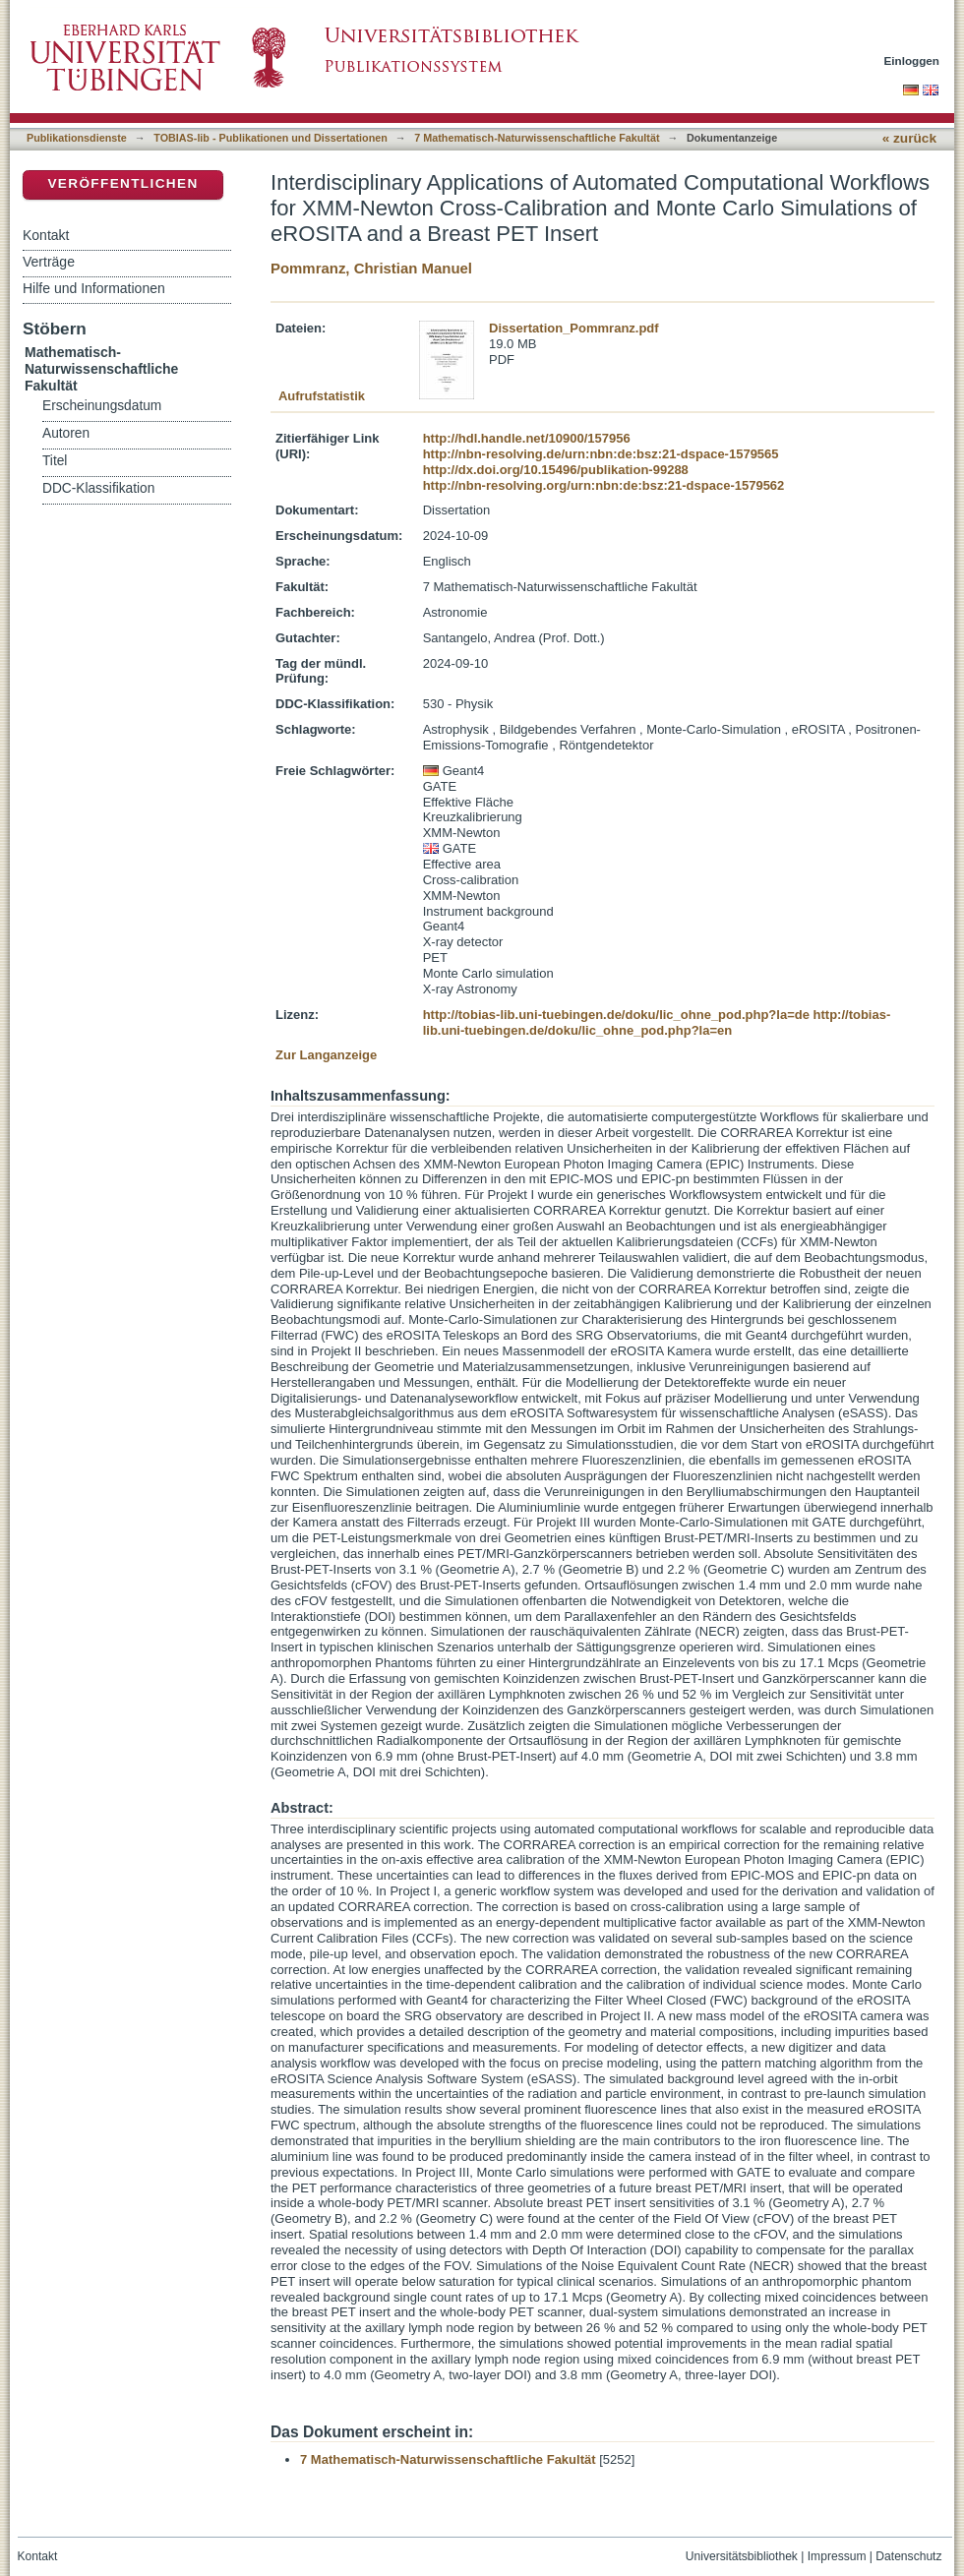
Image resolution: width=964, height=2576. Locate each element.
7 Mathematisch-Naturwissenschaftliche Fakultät (536, 138)
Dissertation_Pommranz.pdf (574, 328)
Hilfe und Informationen (94, 288)
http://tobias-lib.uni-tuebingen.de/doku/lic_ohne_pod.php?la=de (616, 1014)
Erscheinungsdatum (101, 405)
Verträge (49, 262)
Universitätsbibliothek (742, 2556)
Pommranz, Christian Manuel (371, 268)
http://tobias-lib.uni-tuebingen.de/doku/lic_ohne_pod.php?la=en (657, 1022)
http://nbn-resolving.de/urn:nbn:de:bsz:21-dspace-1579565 (601, 454)
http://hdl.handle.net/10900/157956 (527, 438)
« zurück (909, 138)
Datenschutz (908, 2556)
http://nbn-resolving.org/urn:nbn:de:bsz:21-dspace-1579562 (604, 485)
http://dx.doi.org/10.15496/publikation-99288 (556, 469)
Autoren (66, 433)
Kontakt (46, 235)
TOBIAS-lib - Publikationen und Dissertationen (270, 138)
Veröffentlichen (122, 183)
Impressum (837, 2556)
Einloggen (912, 60)
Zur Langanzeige (326, 1055)
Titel (54, 460)
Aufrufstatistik (321, 396)
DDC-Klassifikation (98, 488)
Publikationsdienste (77, 138)
